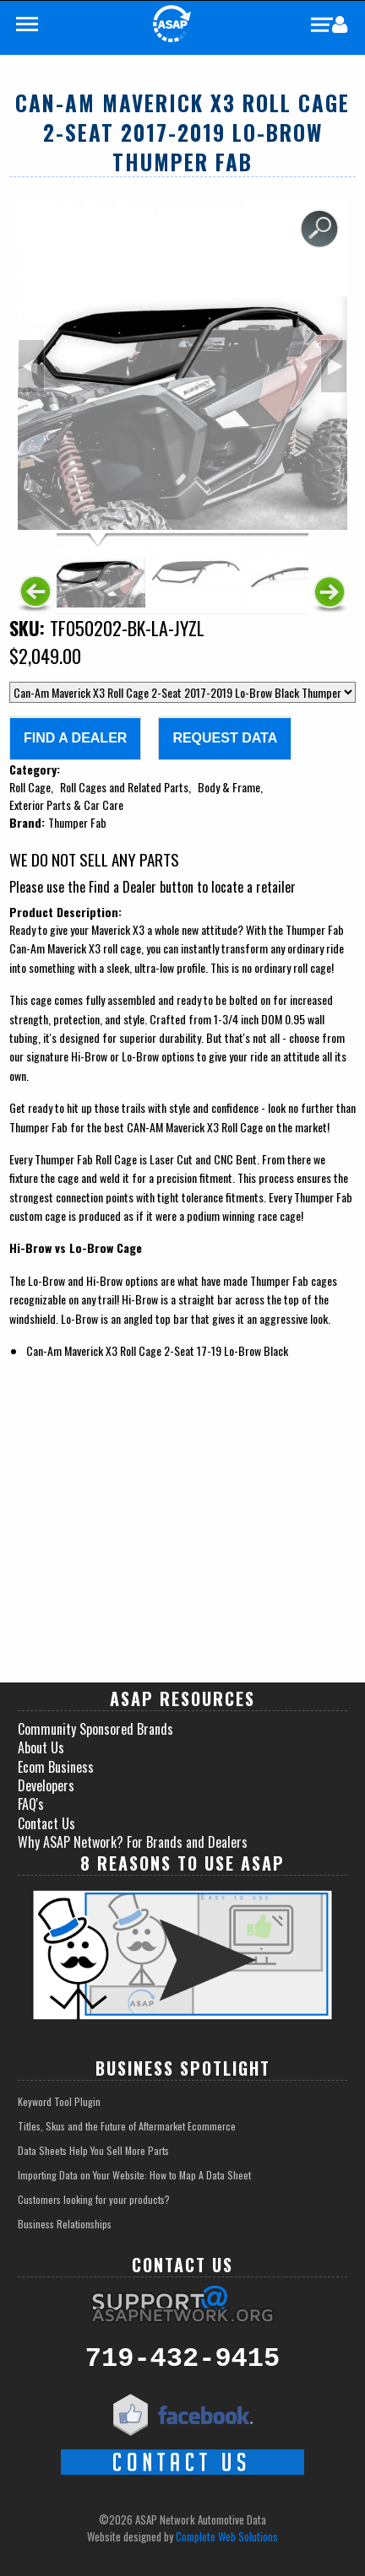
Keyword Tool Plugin (59, 2101)
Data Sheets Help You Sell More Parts (93, 2150)
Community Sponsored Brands (95, 1729)
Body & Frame (229, 787)
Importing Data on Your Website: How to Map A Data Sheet (134, 2175)
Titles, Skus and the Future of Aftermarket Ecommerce (127, 2126)
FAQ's (31, 1804)
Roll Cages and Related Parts (124, 787)
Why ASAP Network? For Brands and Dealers (133, 1842)
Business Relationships (65, 2224)
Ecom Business (56, 1767)
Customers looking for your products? (94, 2199)
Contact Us (46, 1823)
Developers (46, 1785)
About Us (41, 1747)
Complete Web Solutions (227, 2536)
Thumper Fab (77, 822)
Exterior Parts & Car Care (66, 804)
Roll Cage (30, 787)
